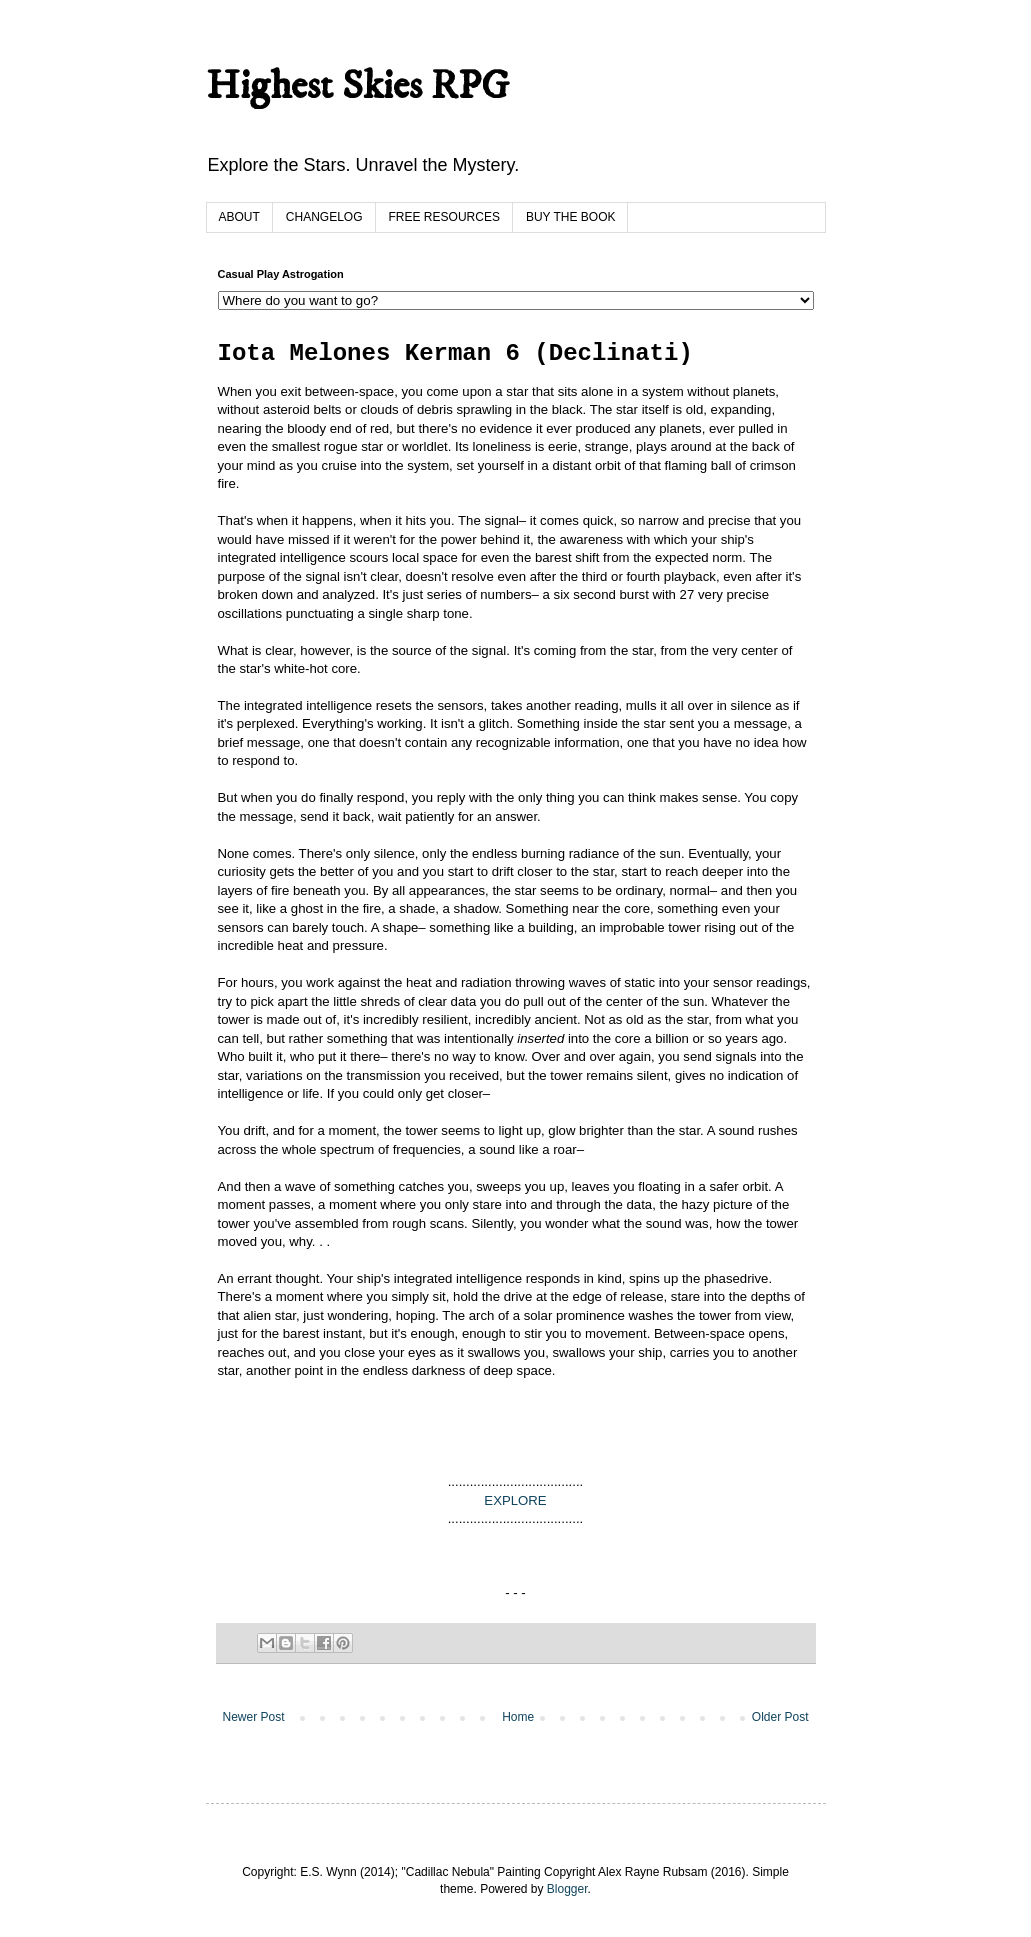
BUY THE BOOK (571, 217)
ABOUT (239, 217)
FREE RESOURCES (444, 217)
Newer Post (254, 1717)
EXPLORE (515, 1500)
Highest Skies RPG (357, 87)
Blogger (567, 1889)
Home (518, 1717)
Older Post (780, 1717)
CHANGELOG (324, 217)
